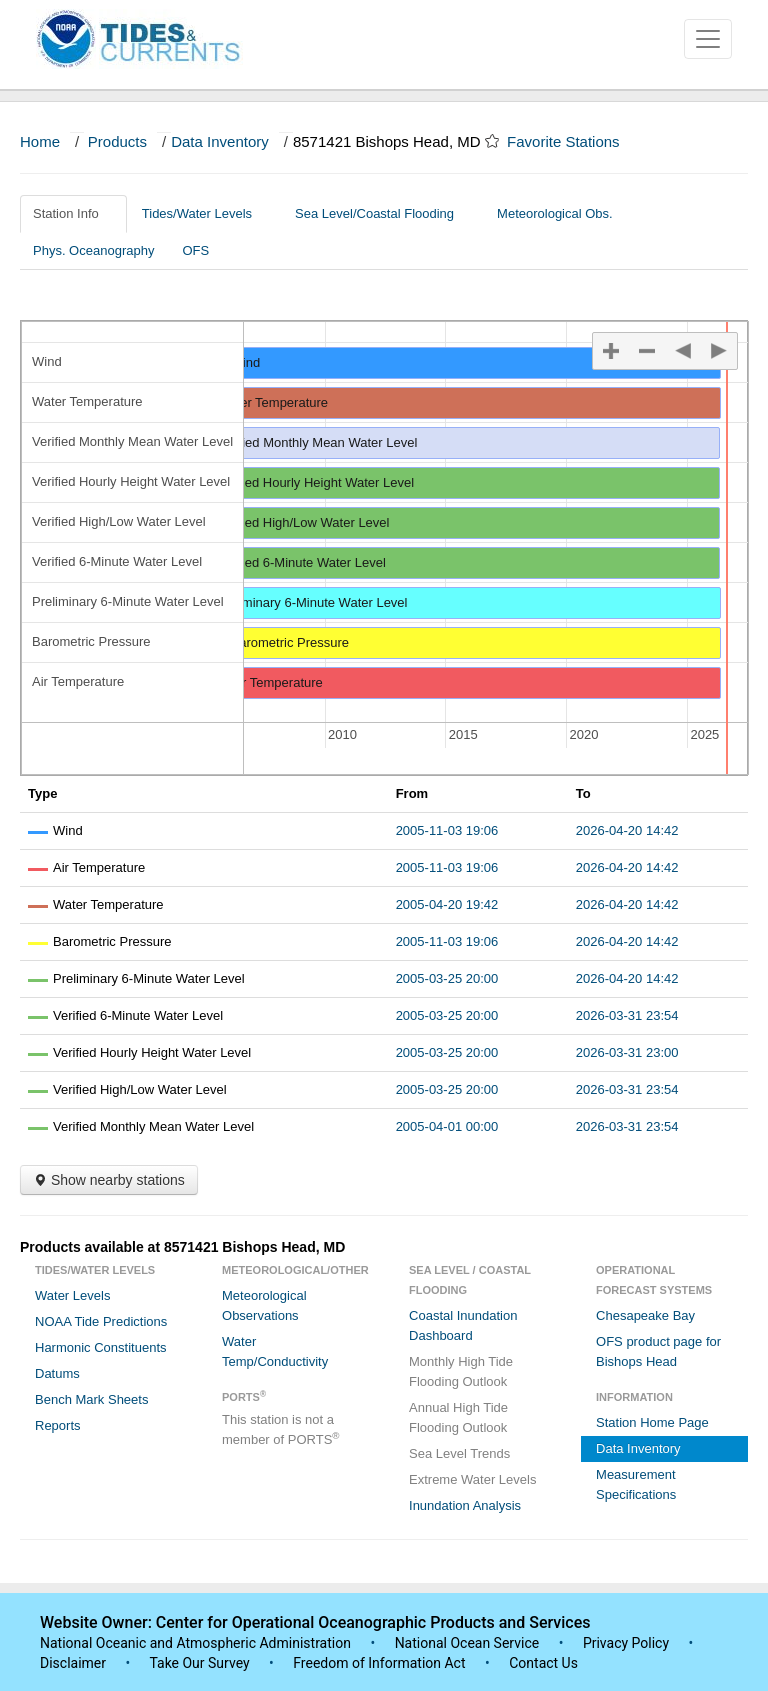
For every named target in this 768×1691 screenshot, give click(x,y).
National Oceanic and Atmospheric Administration (195, 1643)
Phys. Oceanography (93, 250)
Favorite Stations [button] (573, 141)
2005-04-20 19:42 (447, 904)
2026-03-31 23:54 (627, 1015)
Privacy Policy (626, 1643)
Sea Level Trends (459, 1453)
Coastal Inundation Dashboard (463, 1325)
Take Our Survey (201, 1663)
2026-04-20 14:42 (627, 830)
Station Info (73, 213)
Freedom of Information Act (379, 1663)
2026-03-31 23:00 (627, 1052)
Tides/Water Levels (204, 213)
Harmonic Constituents (101, 1347)
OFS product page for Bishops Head (658, 1351)
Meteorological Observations (264, 1305)
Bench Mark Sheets (91, 1399)
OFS (195, 250)
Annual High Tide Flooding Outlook (458, 1417)
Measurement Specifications (636, 1484)
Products (117, 141)
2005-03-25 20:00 (447, 978)
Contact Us (543, 1663)
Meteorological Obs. (555, 213)
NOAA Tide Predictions (101, 1321)
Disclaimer (73, 1663)
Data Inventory (220, 141)
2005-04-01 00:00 (447, 1126)
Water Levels (72, 1295)
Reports (58, 1425)
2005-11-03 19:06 (447, 830)
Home (40, 141)
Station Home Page (652, 1422)
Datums (57, 1373)
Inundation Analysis (465, 1505)
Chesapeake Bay (645, 1315)
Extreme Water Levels (472, 1479)
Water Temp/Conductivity (275, 1351)
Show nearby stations (109, 1180)
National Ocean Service (467, 1643)
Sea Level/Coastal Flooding (382, 213)
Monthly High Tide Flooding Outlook (461, 1371)
